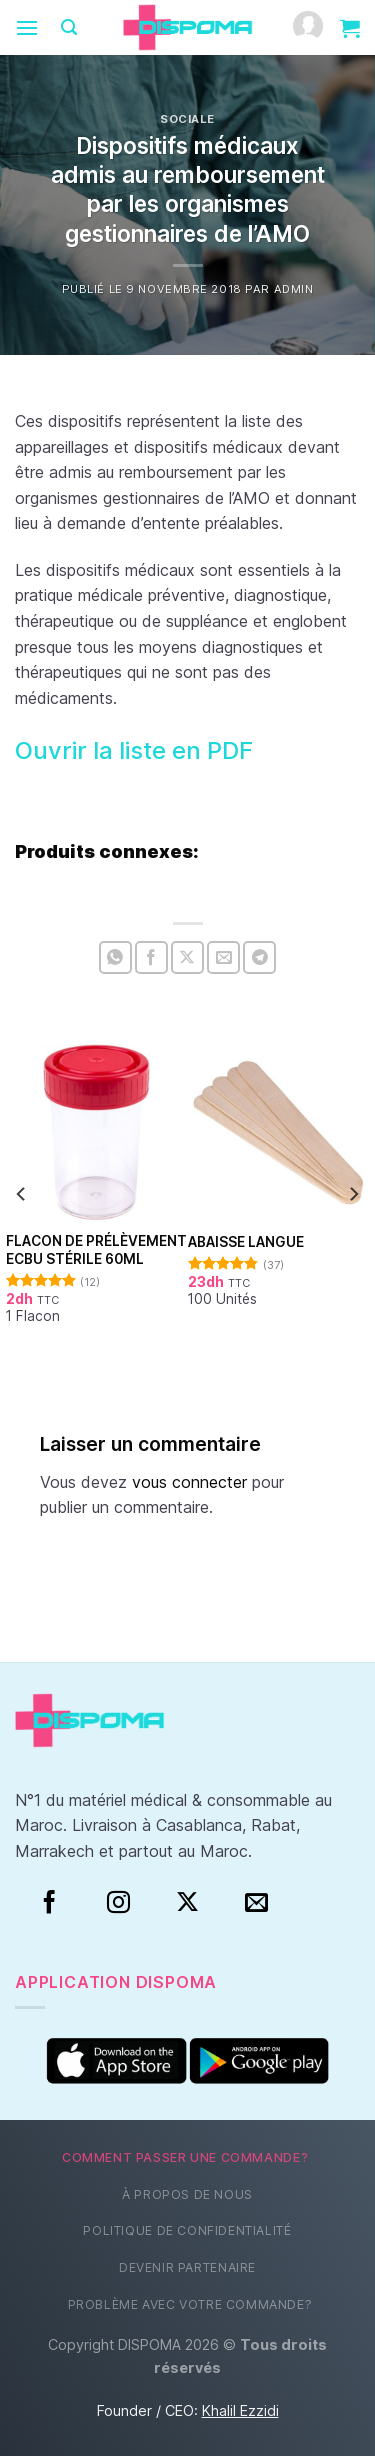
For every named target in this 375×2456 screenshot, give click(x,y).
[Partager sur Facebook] (151, 957)
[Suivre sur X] (187, 1903)
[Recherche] (69, 27)
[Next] (353, 1194)
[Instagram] (118, 1903)
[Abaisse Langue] (279, 1132)
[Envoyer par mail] (223, 957)
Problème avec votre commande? (190, 2304)
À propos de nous (187, 2194)
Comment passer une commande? (185, 2157)
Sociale (187, 119)
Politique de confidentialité (187, 2230)
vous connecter (189, 1482)
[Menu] (27, 27)
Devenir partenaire (187, 2267)
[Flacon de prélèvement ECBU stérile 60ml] (97, 1132)
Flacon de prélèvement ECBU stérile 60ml (96, 1250)
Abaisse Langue (246, 1242)
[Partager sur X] (187, 957)
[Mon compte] (308, 27)
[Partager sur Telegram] (259, 957)
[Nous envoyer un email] (256, 1903)
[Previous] (22, 1194)
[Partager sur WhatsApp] (115, 957)
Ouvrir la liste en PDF (134, 750)
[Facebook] (49, 1903)
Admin (294, 289)
